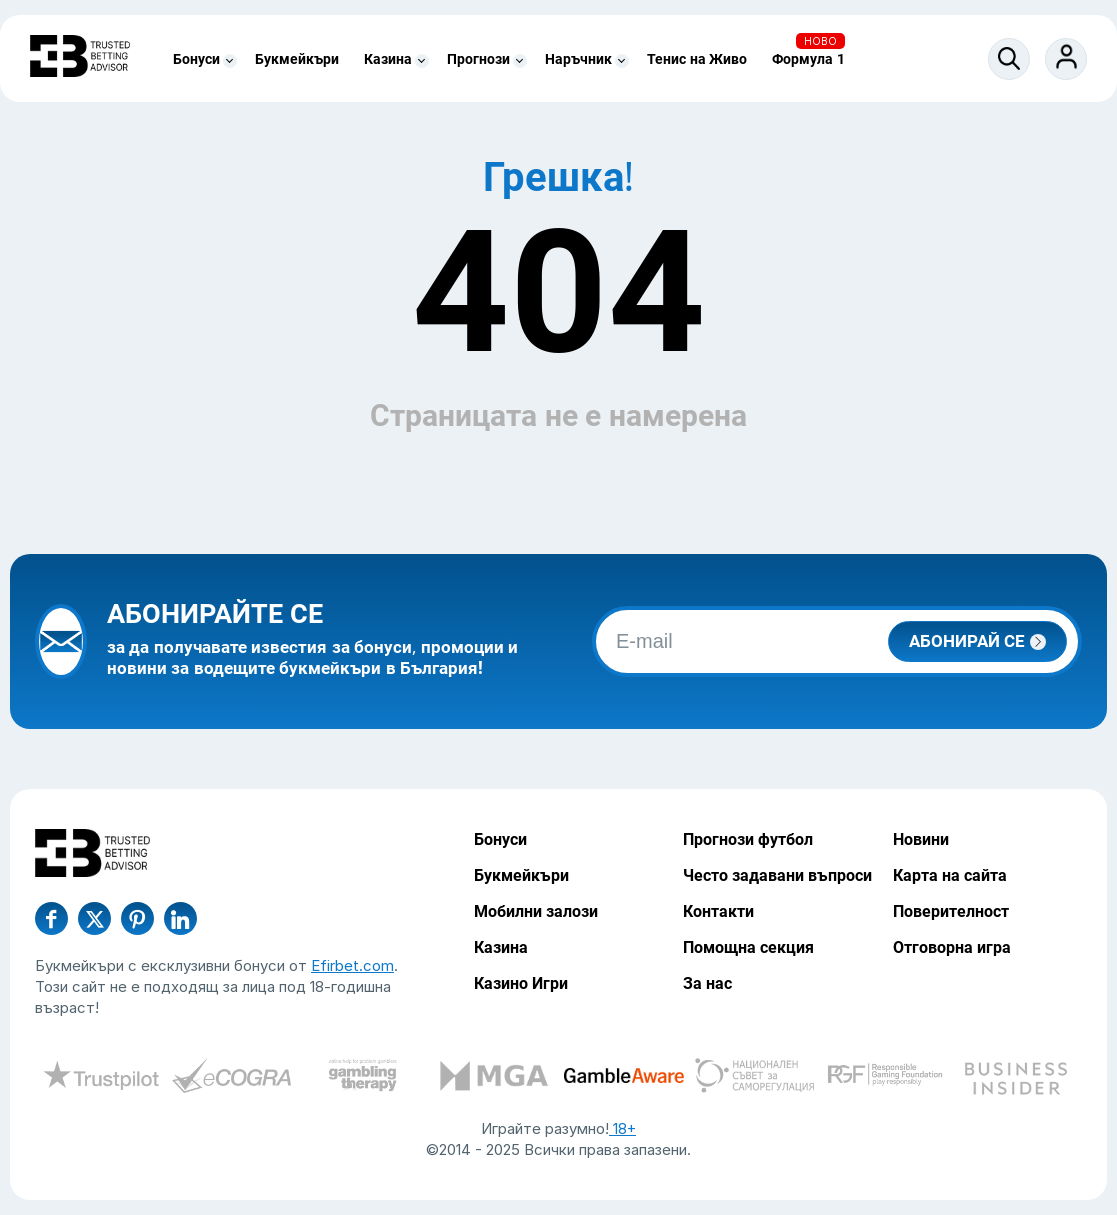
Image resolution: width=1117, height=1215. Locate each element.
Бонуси (196, 59)
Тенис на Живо (697, 59)
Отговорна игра (952, 947)
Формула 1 (808, 59)
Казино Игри (521, 983)
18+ (622, 1128)
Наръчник (578, 59)
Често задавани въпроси (777, 875)
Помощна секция (748, 947)
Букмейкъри (297, 59)
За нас (707, 983)
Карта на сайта (950, 875)
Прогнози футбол (748, 839)
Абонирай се (977, 641)
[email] (837, 641)
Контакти (718, 911)
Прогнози (478, 59)
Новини (921, 839)
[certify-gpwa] (362, 1078)
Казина (388, 59)
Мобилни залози (536, 911)
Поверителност (951, 911)
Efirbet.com (352, 965)
